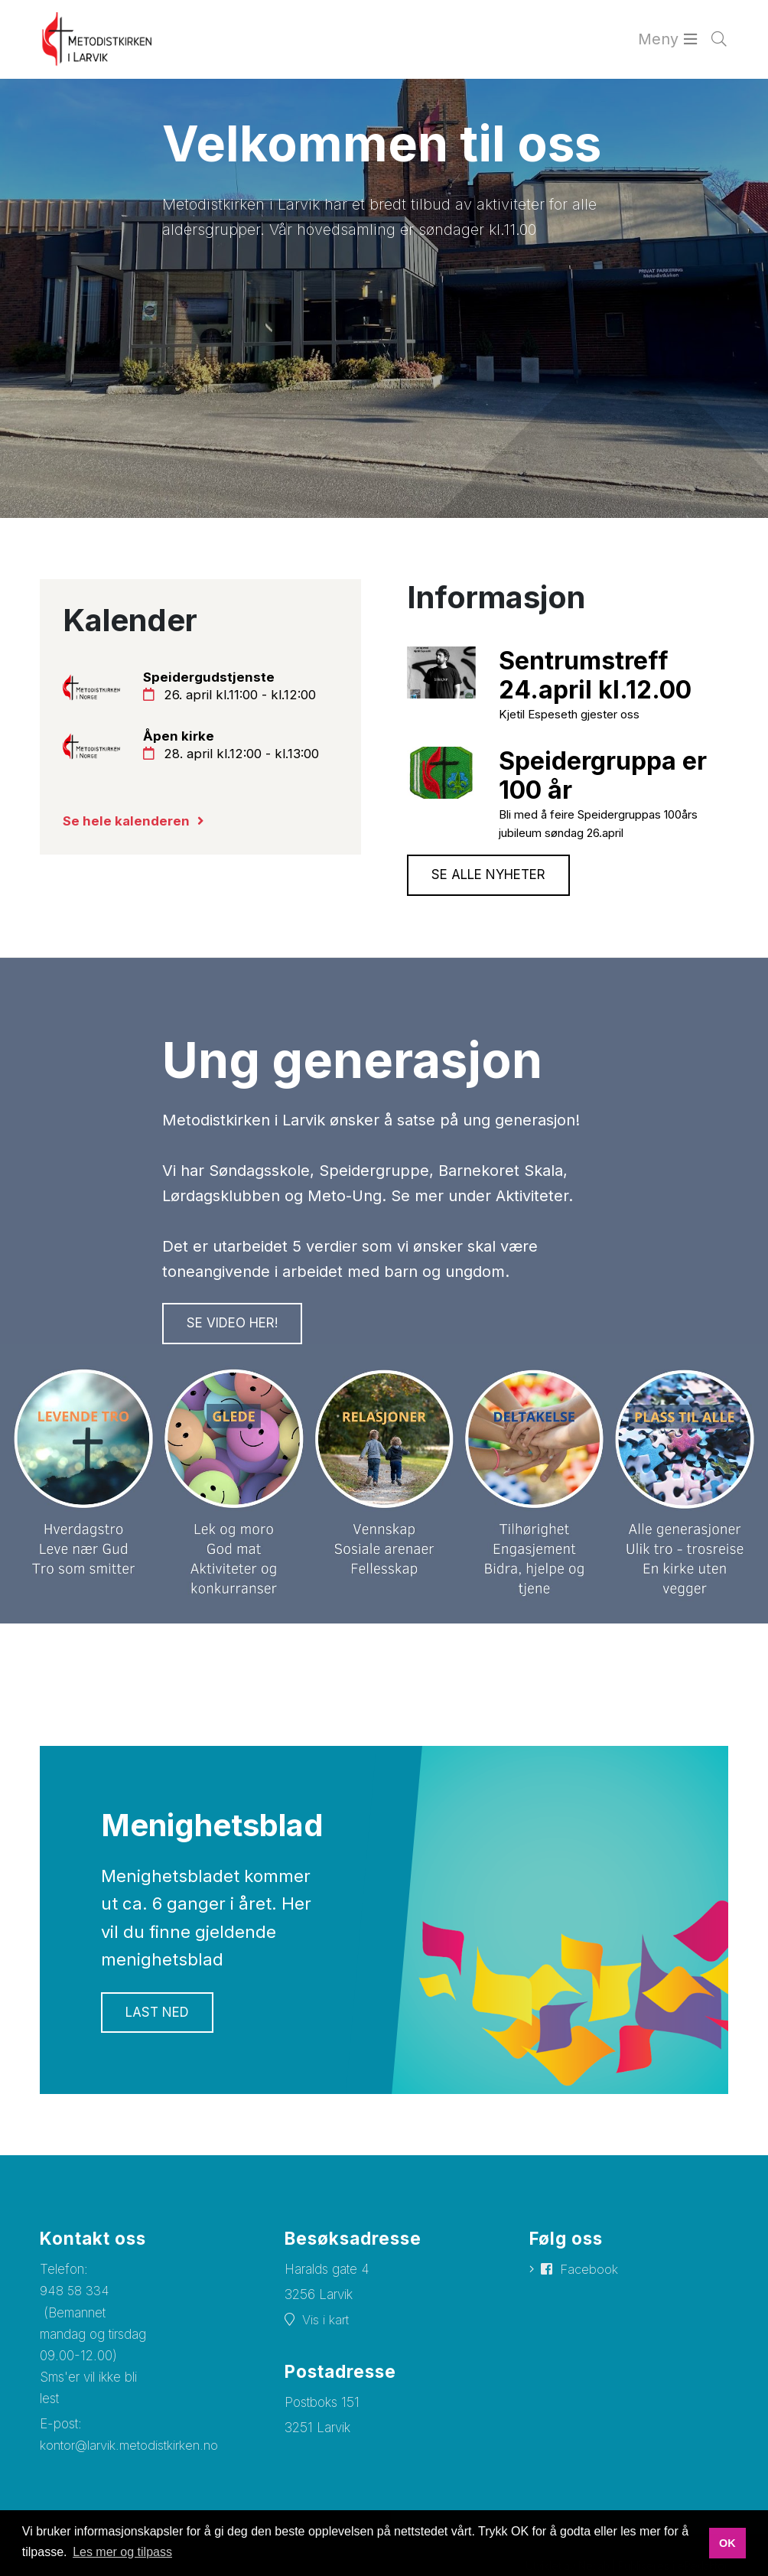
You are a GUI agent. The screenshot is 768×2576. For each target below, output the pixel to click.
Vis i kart (325, 2323)
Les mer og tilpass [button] (122, 2551)
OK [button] (727, 2543)
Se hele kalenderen (126, 823)
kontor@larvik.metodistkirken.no (129, 2449)
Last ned (157, 2016)
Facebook (589, 2273)
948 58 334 (75, 2294)
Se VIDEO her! (232, 1326)
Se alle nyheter (488, 877)
